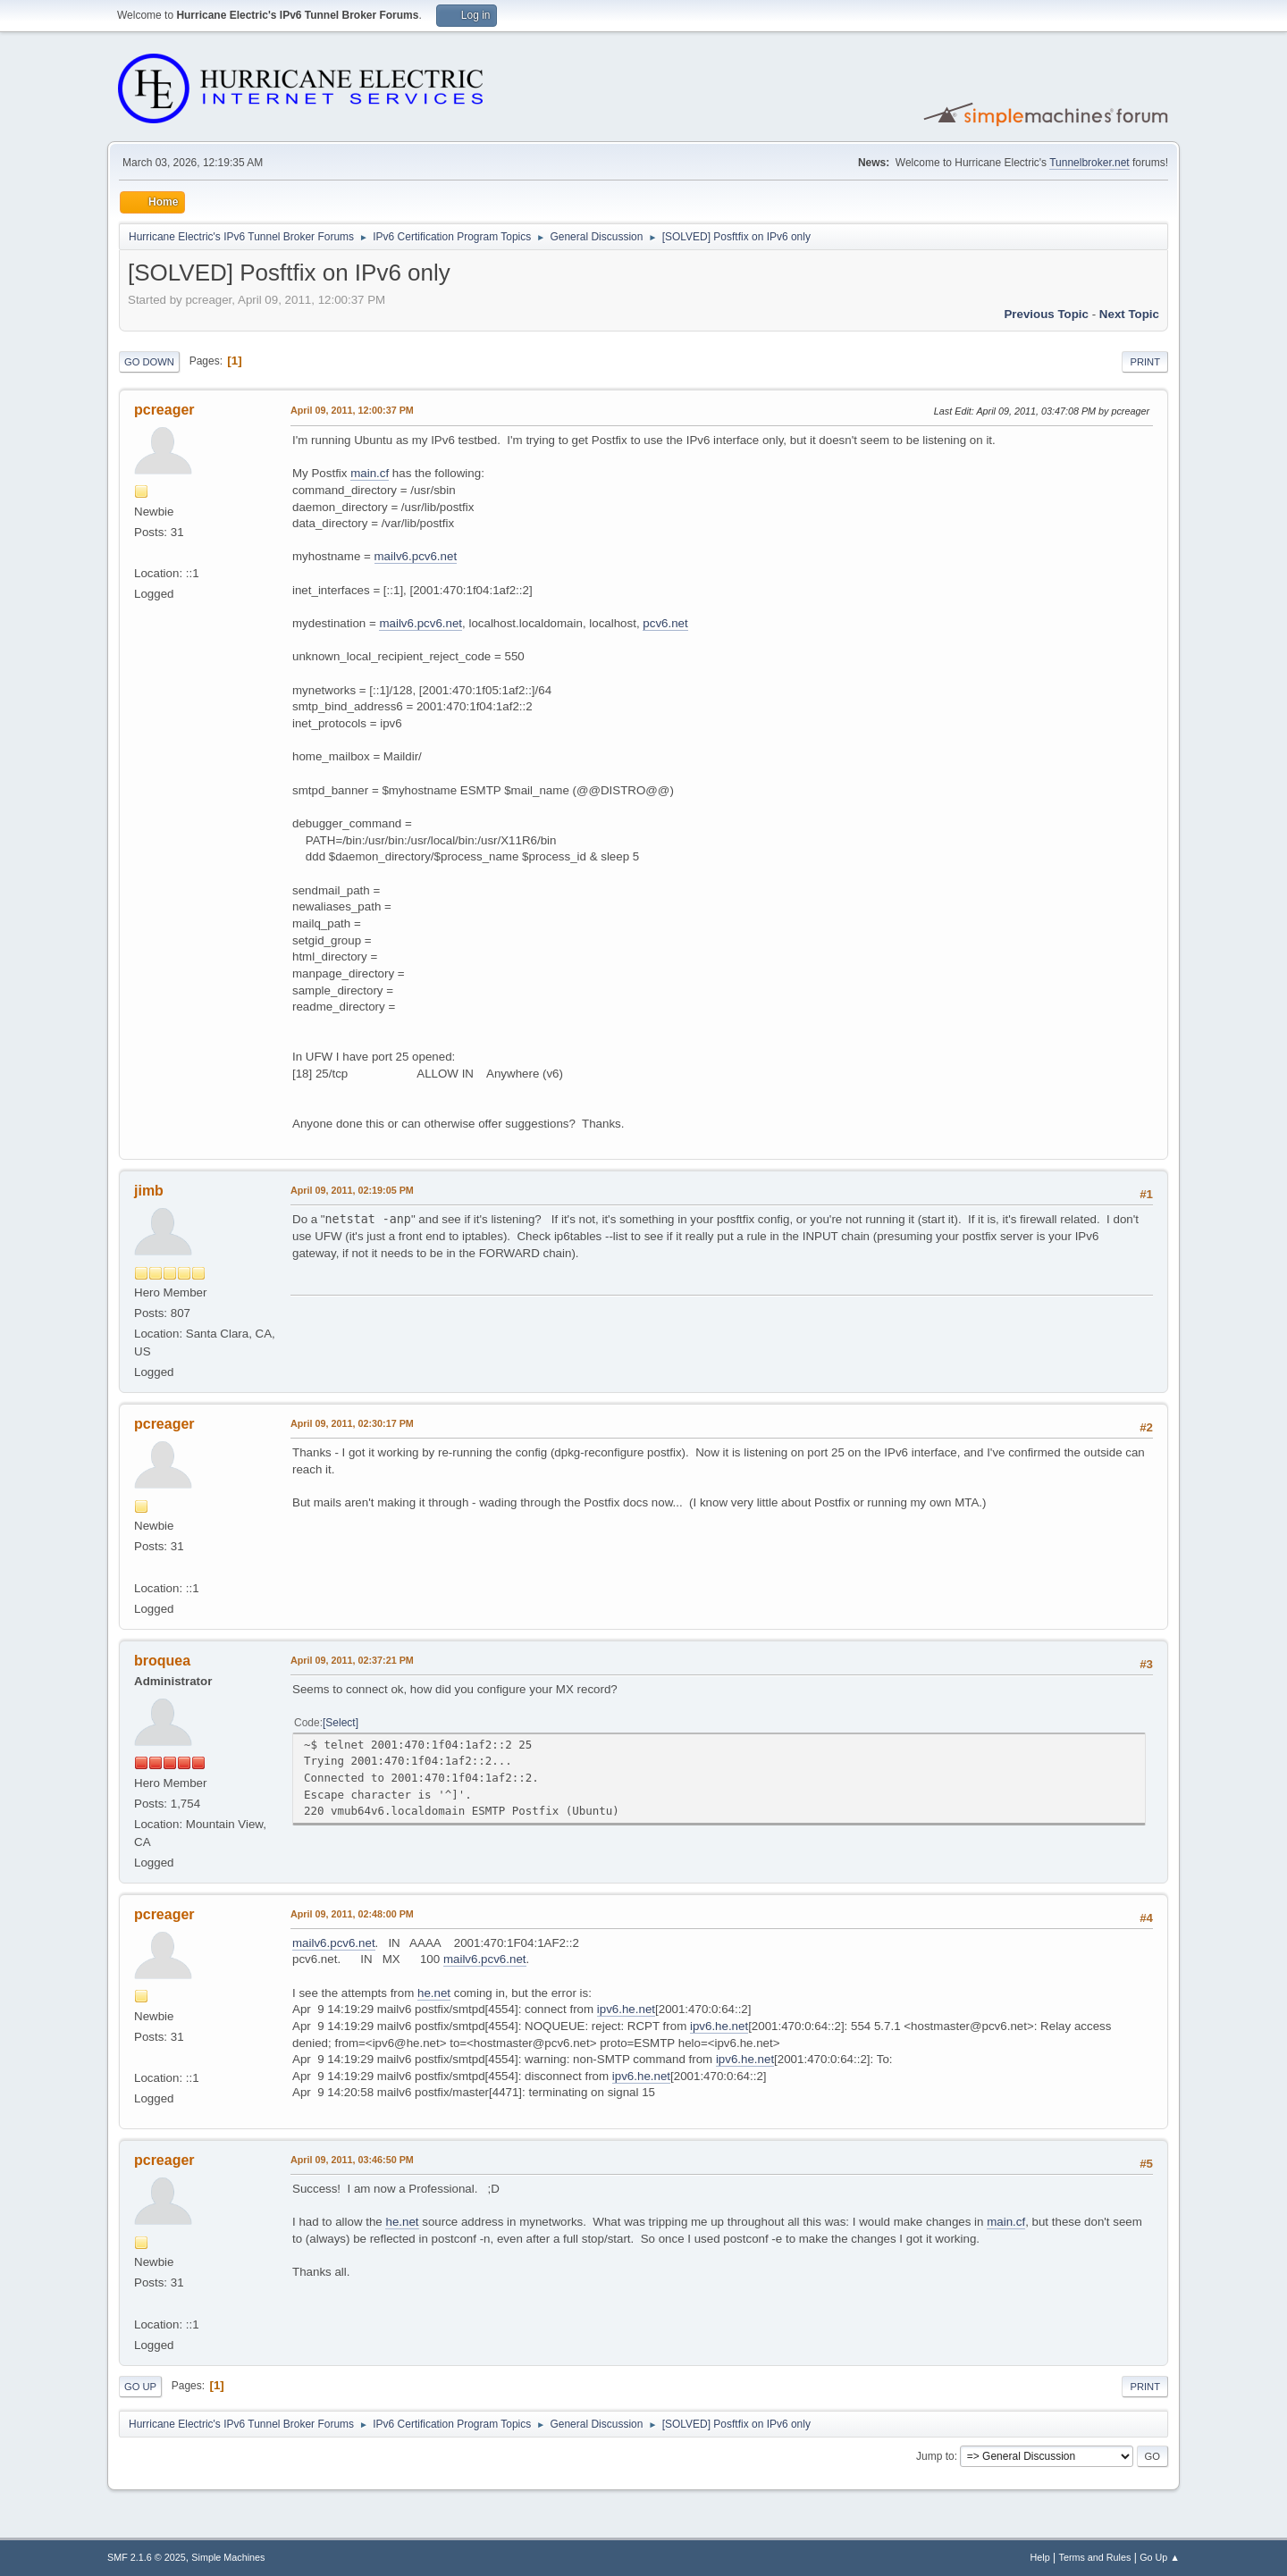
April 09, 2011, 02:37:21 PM (352, 1660)
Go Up (140, 2386)
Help (1040, 2557)
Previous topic (1046, 314)
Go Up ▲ (1160, 2557)
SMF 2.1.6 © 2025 (146, 2557)
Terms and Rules (1095, 2557)
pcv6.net (665, 623)
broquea (162, 1660)
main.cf (369, 473)
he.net (433, 1993)
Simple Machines (228, 2557)
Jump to (935, 2456)
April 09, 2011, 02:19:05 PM (352, 1190)
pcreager (164, 409)
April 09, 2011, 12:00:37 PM (352, 410)
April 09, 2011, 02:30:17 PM (352, 1423)
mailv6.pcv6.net (416, 556)
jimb (149, 1190)
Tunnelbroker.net (1089, 162)
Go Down (149, 362)
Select (340, 1722)
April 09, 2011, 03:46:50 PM (352, 2159)
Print (1145, 362)
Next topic (1129, 314)
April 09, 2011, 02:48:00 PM (352, 1914)
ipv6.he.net (626, 2009)
